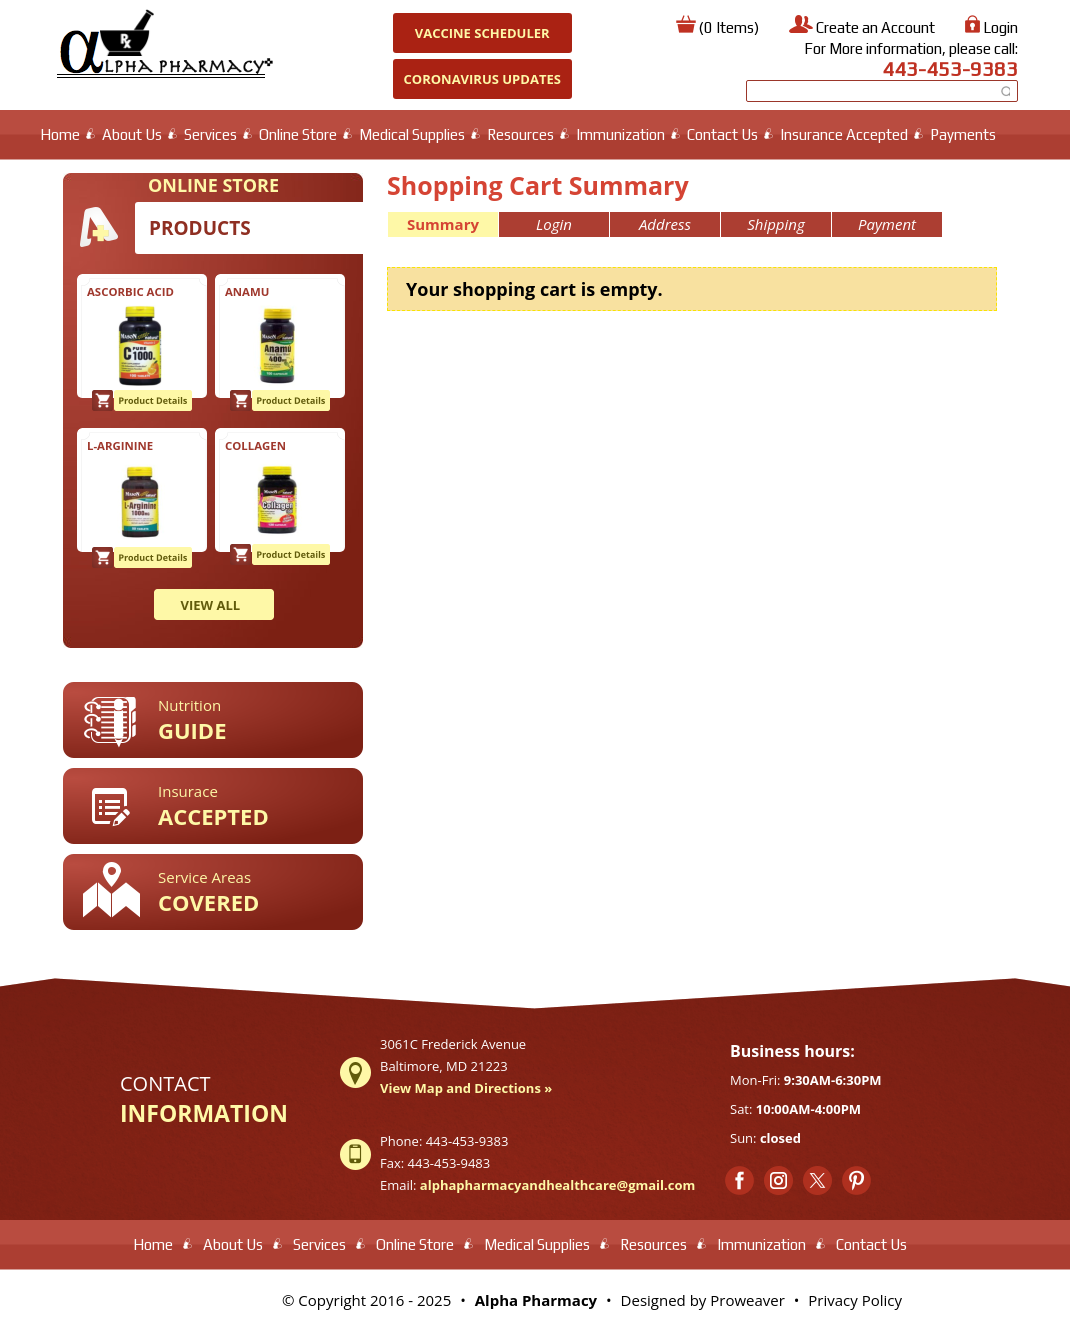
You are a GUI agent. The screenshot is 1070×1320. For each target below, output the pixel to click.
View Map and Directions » (466, 1088)
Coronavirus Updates (482, 79)
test (146, 1294)
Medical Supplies (412, 134)
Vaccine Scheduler (482, 33)
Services (210, 134)
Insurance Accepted (844, 134)
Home (60, 134)
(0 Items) (729, 27)
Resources (520, 134)
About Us (132, 134)
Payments (963, 134)
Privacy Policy (855, 1300)
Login (1000, 27)
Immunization (620, 134)
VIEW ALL (211, 605)
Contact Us (722, 134)
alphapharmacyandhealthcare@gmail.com (557, 1185)
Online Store (298, 134)
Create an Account (875, 27)
